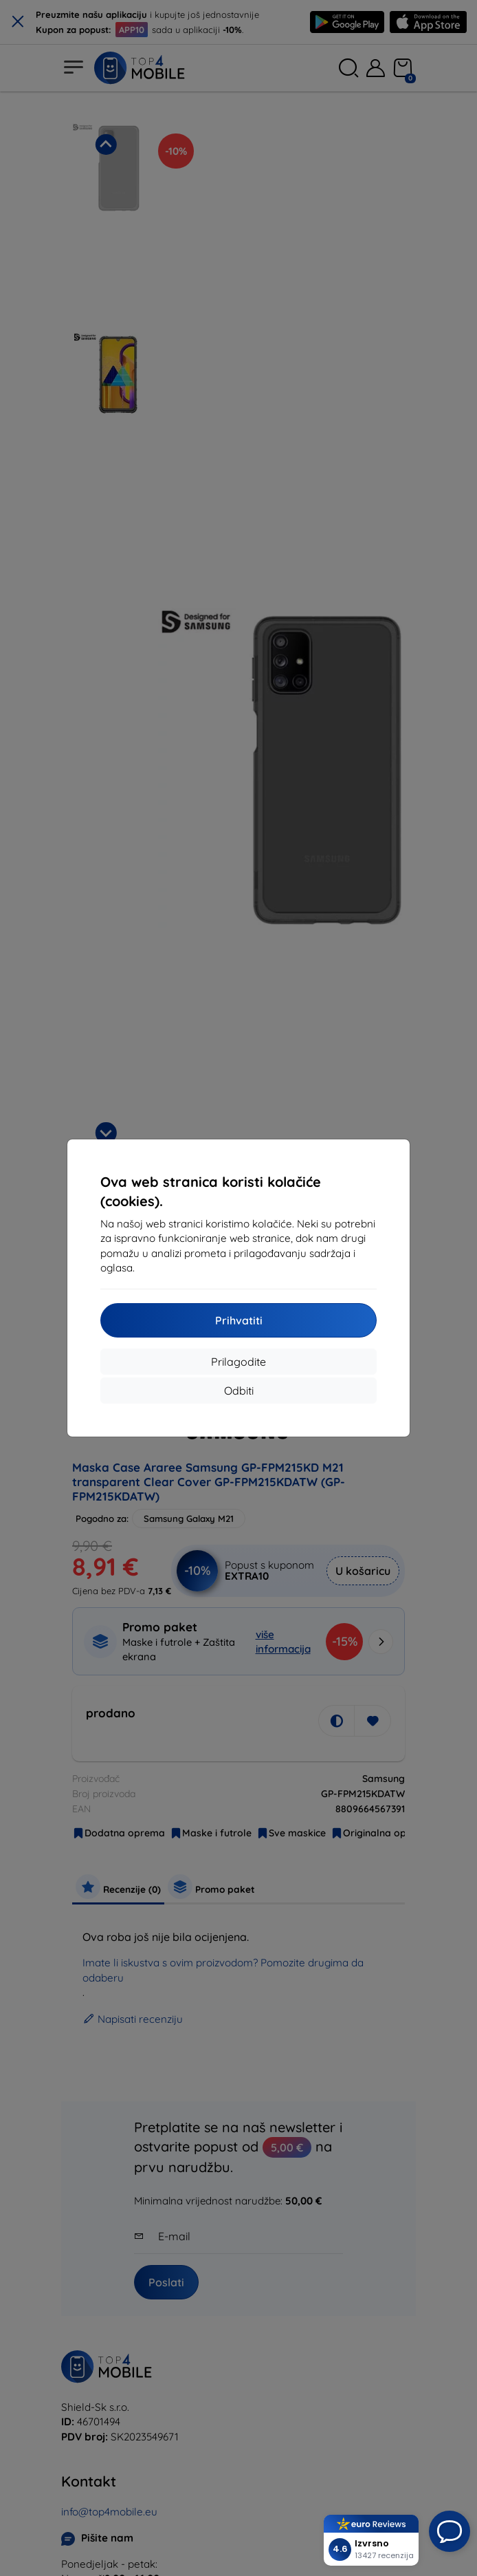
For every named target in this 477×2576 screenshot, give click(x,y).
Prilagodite (238, 1361)
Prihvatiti (239, 1320)
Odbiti (239, 1390)
